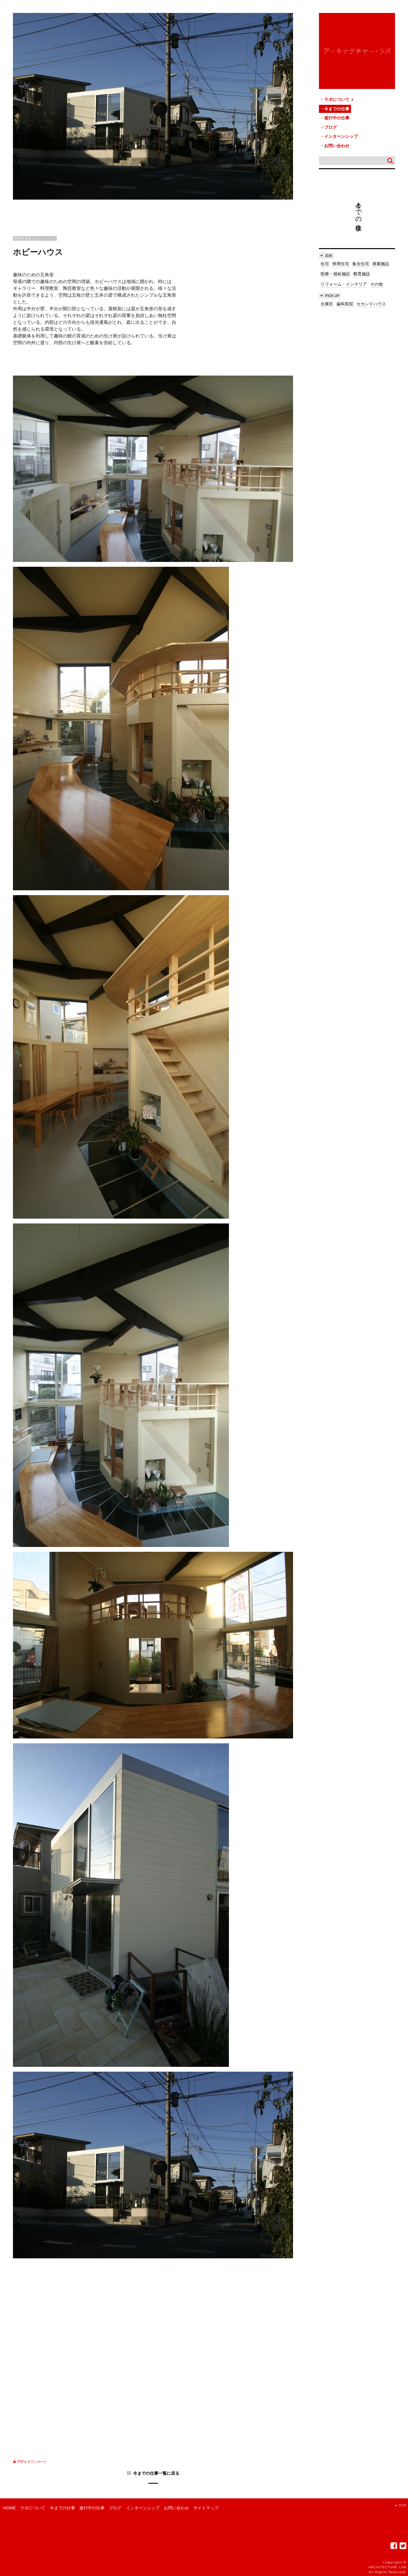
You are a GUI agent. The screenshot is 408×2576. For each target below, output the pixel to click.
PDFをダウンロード (30, 2461)
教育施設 (361, 273)
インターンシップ (341, 136)
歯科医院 (344, 303)
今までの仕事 (336, 108)
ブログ (330, 127)
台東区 (327, 303)
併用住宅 (340, 263)
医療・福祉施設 (335, 273)
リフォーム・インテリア (344, 284)
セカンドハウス (371, 303)
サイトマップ (206, 2507)
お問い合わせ (336, 145)
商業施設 (380, 263)
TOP (400, 2505)
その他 (376, 284)
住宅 (325, 263)
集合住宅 (360, 263)
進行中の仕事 (336, 117)
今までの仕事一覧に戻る (156, 2473)
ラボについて (339, 99)
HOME (9, 2507)
